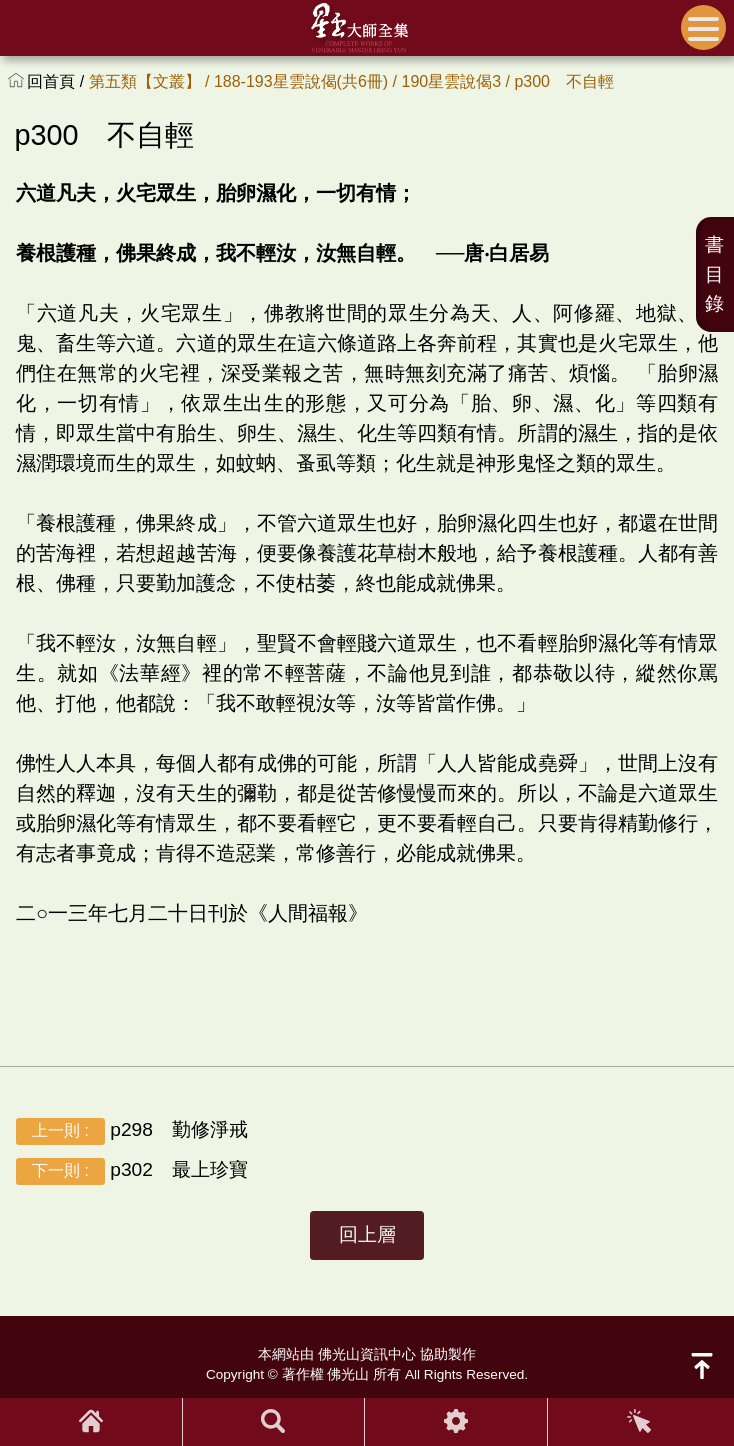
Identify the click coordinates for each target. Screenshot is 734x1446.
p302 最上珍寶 (132, 1171)
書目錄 (714, 274)
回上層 (367, 1234)
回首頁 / (57, 81)
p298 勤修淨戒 (132, 1131)
